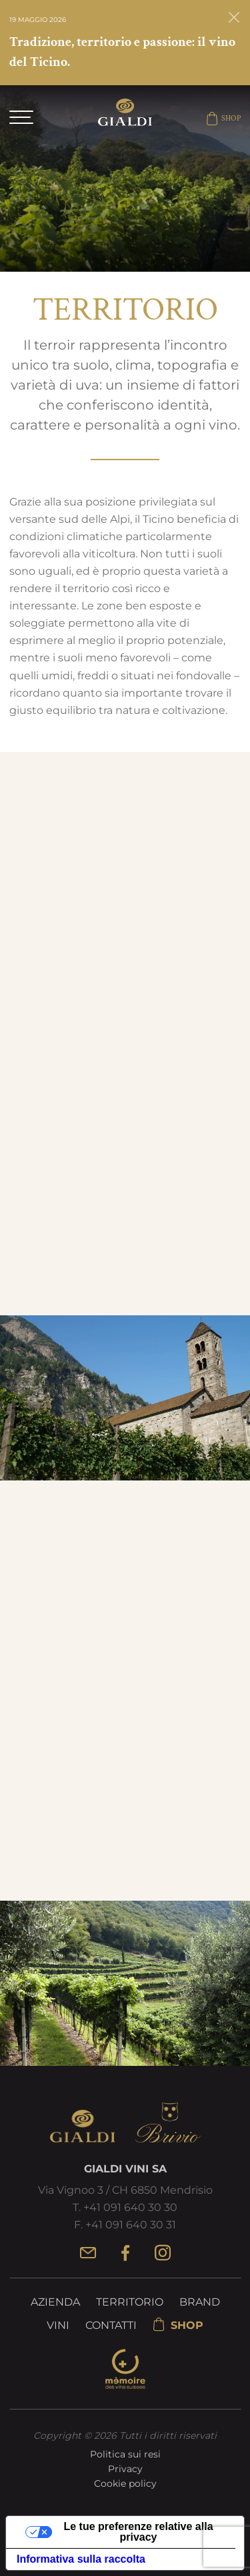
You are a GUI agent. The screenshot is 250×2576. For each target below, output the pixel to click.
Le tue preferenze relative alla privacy (138, 2532)
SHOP (223, 118)
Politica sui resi (125, 2454)
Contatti (111, 2325)
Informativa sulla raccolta (81, 2559)
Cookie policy (125, 2483)
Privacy (125, 2469)
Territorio (129, 2301)
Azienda (55, 2301)
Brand (199, 2301)
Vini (58, 2325)
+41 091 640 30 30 (130, 2207)
